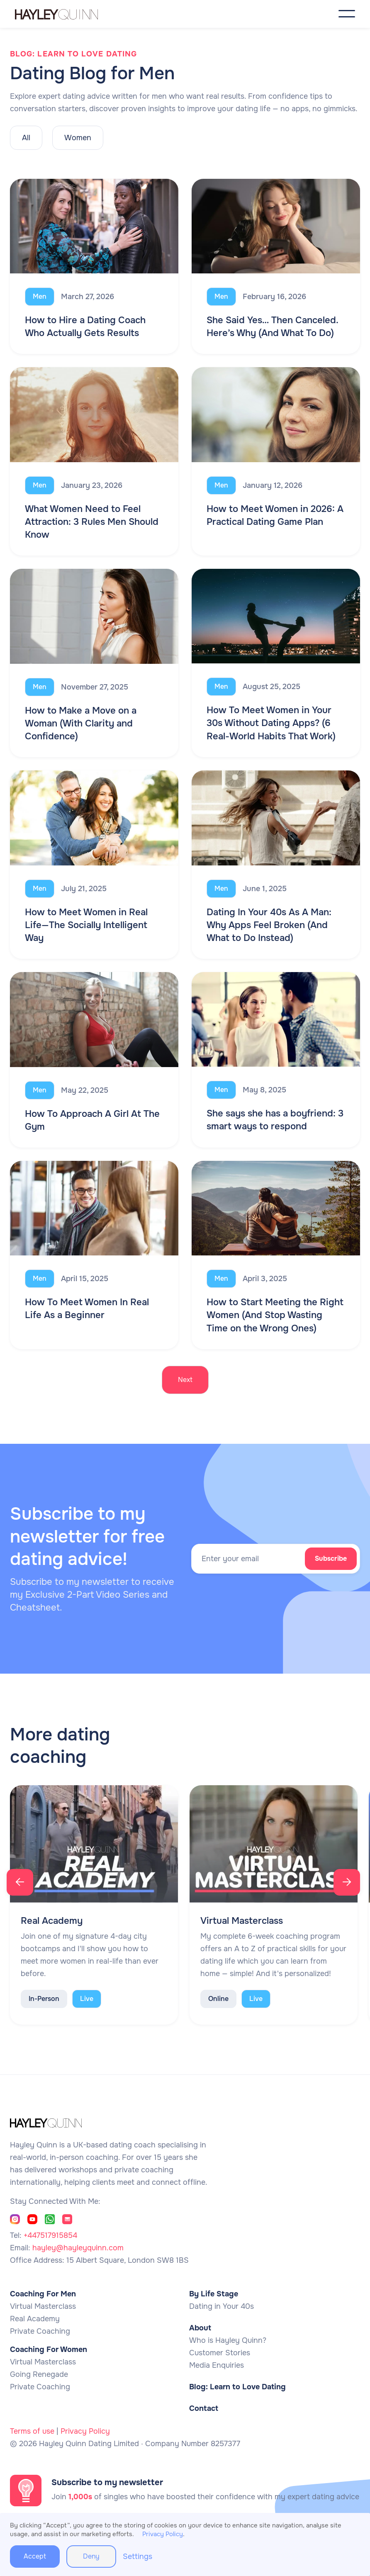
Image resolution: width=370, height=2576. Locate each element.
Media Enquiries (216, 2365)
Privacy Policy (85, 2431)
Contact (203, 2408)
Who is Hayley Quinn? (227, 2340)
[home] (64, 13)
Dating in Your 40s (221, 2306)
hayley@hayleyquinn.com (78, 2247)
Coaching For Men (43, 2294)
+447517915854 (50, 2235)
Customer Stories (219, 2353)
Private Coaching (40, 2331)
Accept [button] (35, 2556)
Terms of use (32, 2431)
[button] (346, 13)
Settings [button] (137, 2556)
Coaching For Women (48, 2349)
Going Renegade (39, 2374)
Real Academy (35, 2319)
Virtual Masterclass (43, 2306)
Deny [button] (91, 2556)
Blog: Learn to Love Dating (237, 2387)
